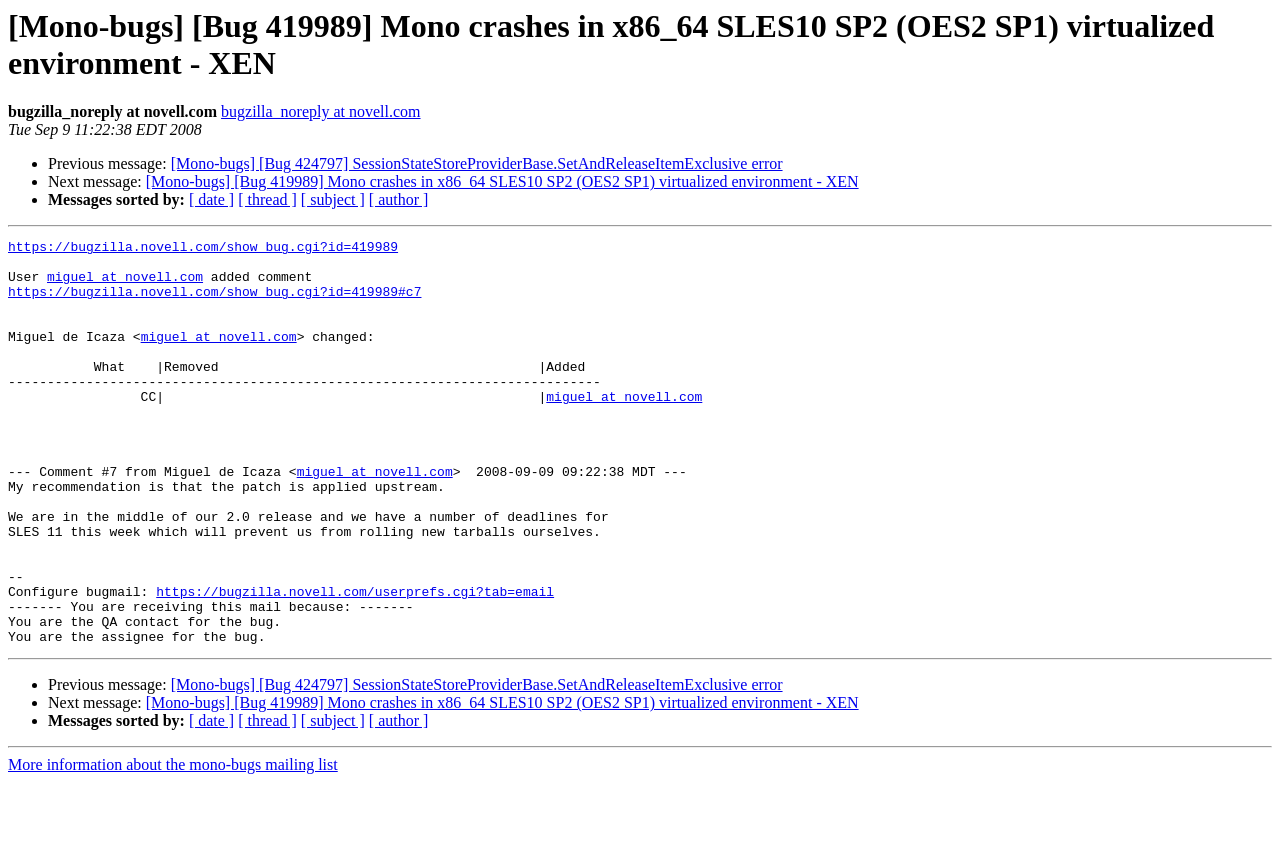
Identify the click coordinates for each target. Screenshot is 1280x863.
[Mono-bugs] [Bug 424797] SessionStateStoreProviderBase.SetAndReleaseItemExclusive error (477, 163)
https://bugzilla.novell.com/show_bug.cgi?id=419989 (203, 249)
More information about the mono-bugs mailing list (173, 845)
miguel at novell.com (125, 285)
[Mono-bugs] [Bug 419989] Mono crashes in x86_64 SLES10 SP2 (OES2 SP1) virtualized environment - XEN (502, 181)
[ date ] (211, 199)
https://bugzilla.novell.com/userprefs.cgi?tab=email (355, 663)
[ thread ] (267, 199)
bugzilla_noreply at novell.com (321, 111)
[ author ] (399, 199)
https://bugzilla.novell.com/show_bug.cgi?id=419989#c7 (214, 303)
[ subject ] (333, 199)
